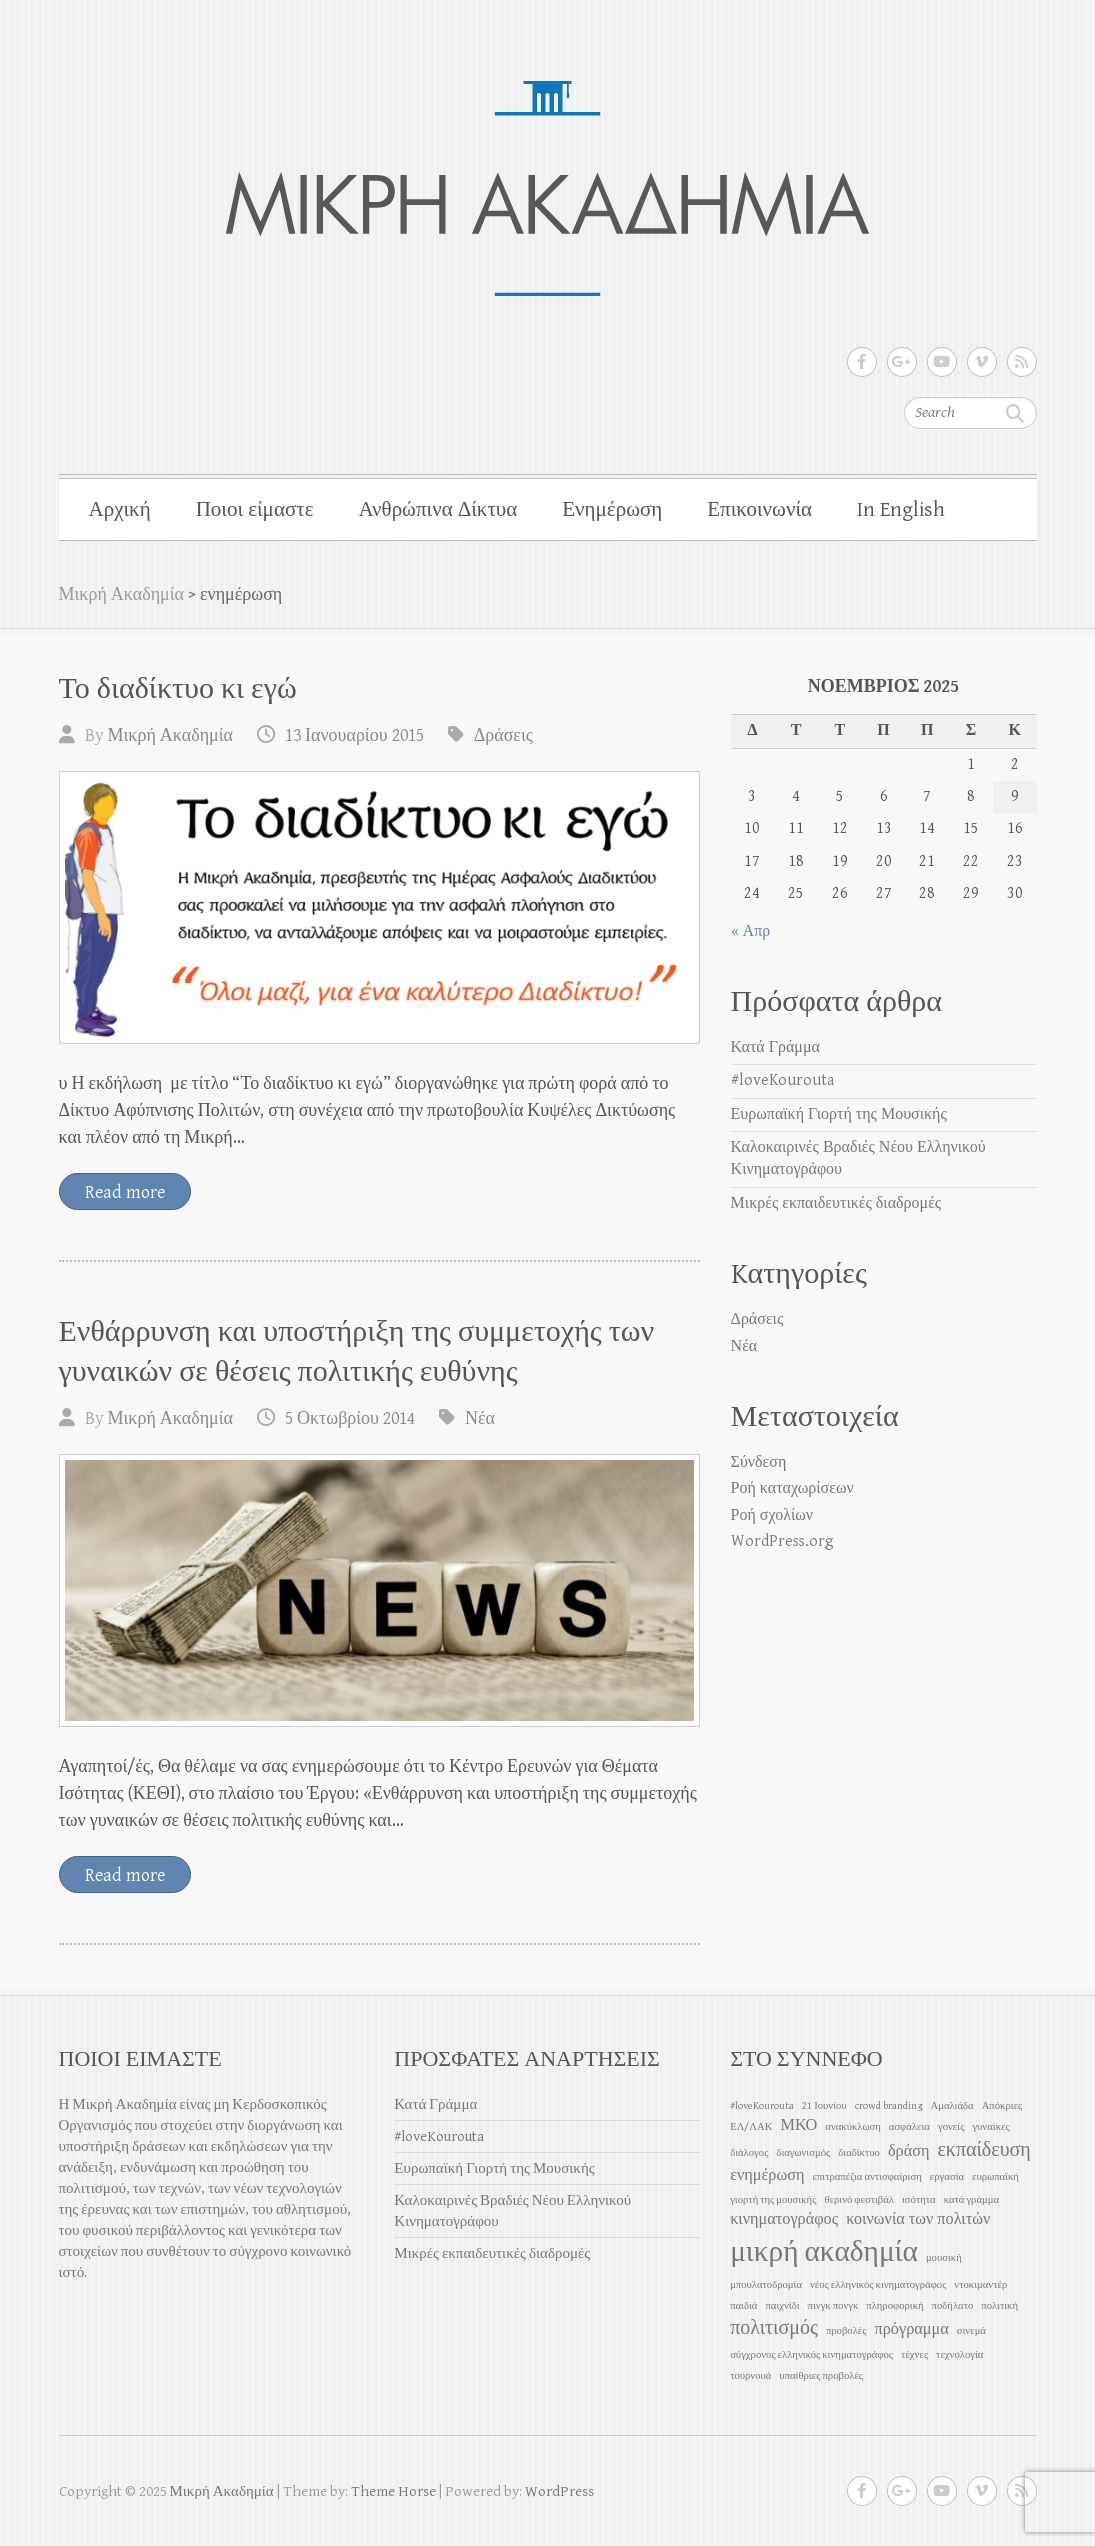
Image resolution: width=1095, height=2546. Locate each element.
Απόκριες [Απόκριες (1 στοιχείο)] (1002, 2106)
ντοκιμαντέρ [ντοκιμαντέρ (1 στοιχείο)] (980, 2285)
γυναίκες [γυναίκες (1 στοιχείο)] (990, 2127)
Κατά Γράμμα (775, 1047)
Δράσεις (503, 735)
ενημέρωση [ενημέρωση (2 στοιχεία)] (767, 2175)
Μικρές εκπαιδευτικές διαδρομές (836, 1203)
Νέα (480, 1418)
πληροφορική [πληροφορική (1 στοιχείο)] (894, 2306)
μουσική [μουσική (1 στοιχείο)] (944, 2258)
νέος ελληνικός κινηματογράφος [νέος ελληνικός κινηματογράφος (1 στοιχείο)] (878, 2285)
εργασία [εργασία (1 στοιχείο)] (947, 2177)
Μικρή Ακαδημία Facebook (862, 362)
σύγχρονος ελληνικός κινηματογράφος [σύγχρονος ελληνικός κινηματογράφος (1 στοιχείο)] (811, 2355)
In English (901, 510)
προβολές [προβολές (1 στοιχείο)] (846, 2331)
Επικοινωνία (759, 510)
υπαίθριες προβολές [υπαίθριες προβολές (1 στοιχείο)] (821, 2376)
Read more (125, 1192)
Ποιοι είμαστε (255, 510)
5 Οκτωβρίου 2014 (350, 1418)
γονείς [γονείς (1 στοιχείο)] (951, 2127)
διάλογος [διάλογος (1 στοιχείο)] (749, 2153)
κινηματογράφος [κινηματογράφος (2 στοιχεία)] (784, 2219)
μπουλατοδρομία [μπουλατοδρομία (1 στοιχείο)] (766, 2285)
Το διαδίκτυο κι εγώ (178, 689)
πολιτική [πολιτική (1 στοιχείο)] (999, 2306)
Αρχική (120, 510)
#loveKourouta (782, 1080)
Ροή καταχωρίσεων (792, 1488)
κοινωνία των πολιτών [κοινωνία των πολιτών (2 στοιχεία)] (918, 2219)
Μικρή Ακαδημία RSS (1022, 362)
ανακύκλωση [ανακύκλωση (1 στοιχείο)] (853, 2127)
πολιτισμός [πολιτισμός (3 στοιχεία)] (774, 2328)
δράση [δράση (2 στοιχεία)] (909, 2151)
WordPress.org (782, 1541)
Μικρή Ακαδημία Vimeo (982, 362)
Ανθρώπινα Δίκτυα (437, 510)
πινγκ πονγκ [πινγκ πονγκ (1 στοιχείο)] (833, 2306)
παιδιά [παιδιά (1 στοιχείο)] (743, 2306)
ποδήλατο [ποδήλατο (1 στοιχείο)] (953, 2306)
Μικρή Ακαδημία (121, 594)
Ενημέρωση (612, 510)
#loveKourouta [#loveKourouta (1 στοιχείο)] (762, 2106)
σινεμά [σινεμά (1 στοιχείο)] (971, 2331)
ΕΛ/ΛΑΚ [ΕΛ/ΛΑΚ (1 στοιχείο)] (751, 2127)
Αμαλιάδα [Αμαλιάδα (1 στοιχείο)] (952, 2106)
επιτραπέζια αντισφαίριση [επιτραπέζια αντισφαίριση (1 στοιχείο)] (866, 2177)
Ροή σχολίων (772, 1515)
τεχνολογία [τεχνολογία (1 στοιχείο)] (959, 2355)
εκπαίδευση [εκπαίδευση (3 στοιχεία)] (983, 2150)
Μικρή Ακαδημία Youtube (942, 362)
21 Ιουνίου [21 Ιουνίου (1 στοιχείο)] (824, 2106)
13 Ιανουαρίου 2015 (354, 735)
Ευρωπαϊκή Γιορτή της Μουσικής (839, 1114)
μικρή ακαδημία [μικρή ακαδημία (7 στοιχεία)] (824, 2252)
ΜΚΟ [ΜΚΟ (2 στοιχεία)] (798, 2125)
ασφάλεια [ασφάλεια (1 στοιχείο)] (909, 2127)
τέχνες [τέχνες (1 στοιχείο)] (914, 2355)
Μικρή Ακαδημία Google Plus (902, 362)
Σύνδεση (759, 1462)
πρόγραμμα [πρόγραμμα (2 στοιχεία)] (912, 2329)
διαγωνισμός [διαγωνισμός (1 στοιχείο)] (803, 2153)
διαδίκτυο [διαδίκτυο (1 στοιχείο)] (859, 2153)
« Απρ (751, 931)
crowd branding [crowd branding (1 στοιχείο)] (889, 2106)
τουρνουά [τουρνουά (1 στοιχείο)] (750, 2376)
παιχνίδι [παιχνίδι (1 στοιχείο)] (782, 2306)
